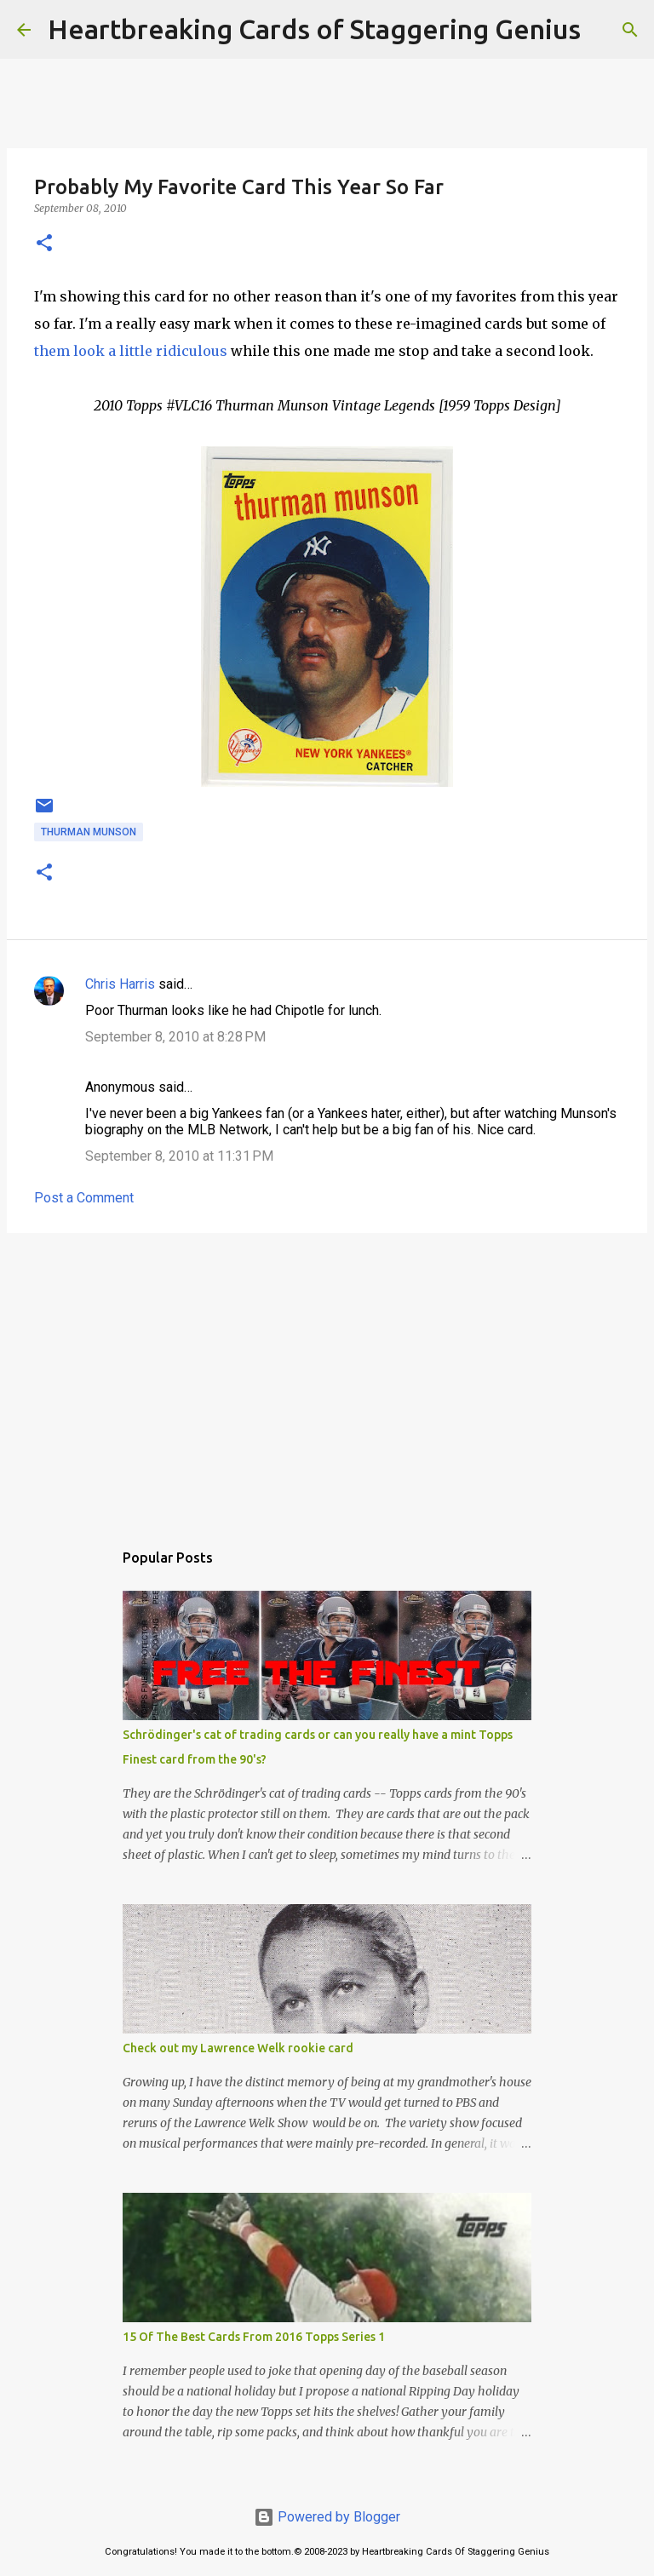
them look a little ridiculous (130, 350)
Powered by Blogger (327, 2517)
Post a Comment (84, 1198)
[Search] (604, 29)
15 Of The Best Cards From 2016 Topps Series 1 (254, 2337)
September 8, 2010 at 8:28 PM (175, 1037)
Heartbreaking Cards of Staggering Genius (314, 29)
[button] (44, 243)
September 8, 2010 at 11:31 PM (179, 1156)
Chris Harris (120, 984)
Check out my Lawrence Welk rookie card (238, 2048)
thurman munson (88, 832)
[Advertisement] (327, 1378)
